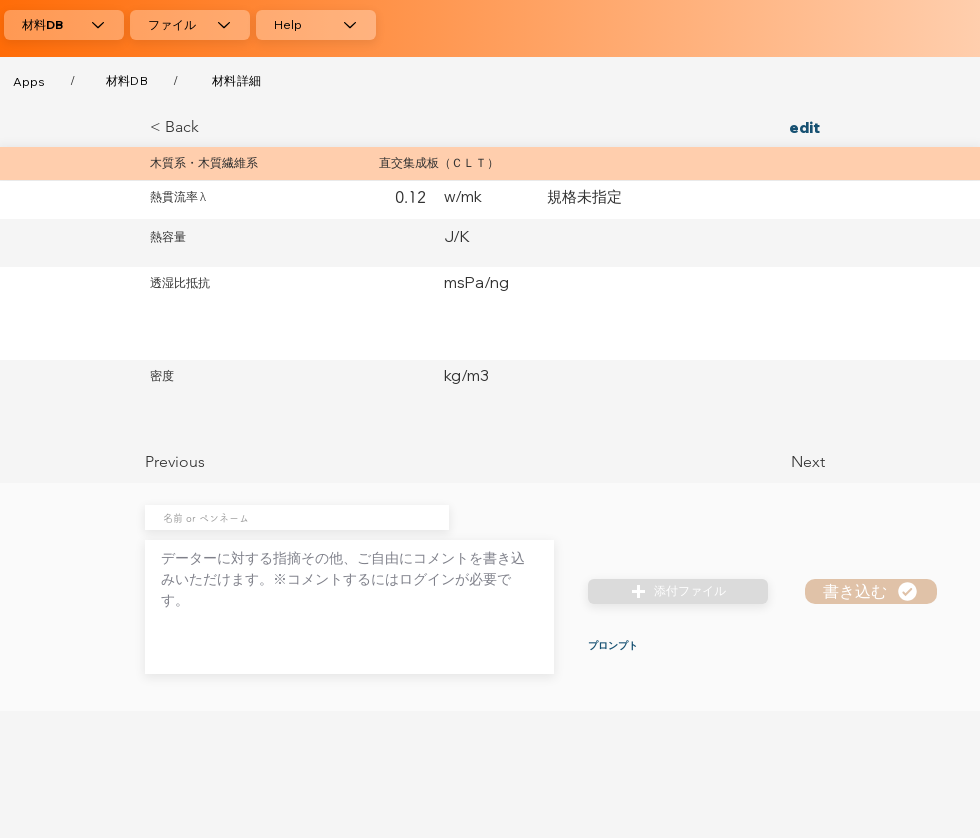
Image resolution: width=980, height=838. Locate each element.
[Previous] (211, 462)
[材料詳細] (236, 81)
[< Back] (216, 127)
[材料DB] (64, 25)
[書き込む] (871, 591)
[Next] (775, 462)
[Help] (316, 25)
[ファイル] (190, 25)
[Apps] (29, 81)
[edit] (775, 127)
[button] (678, 591)
